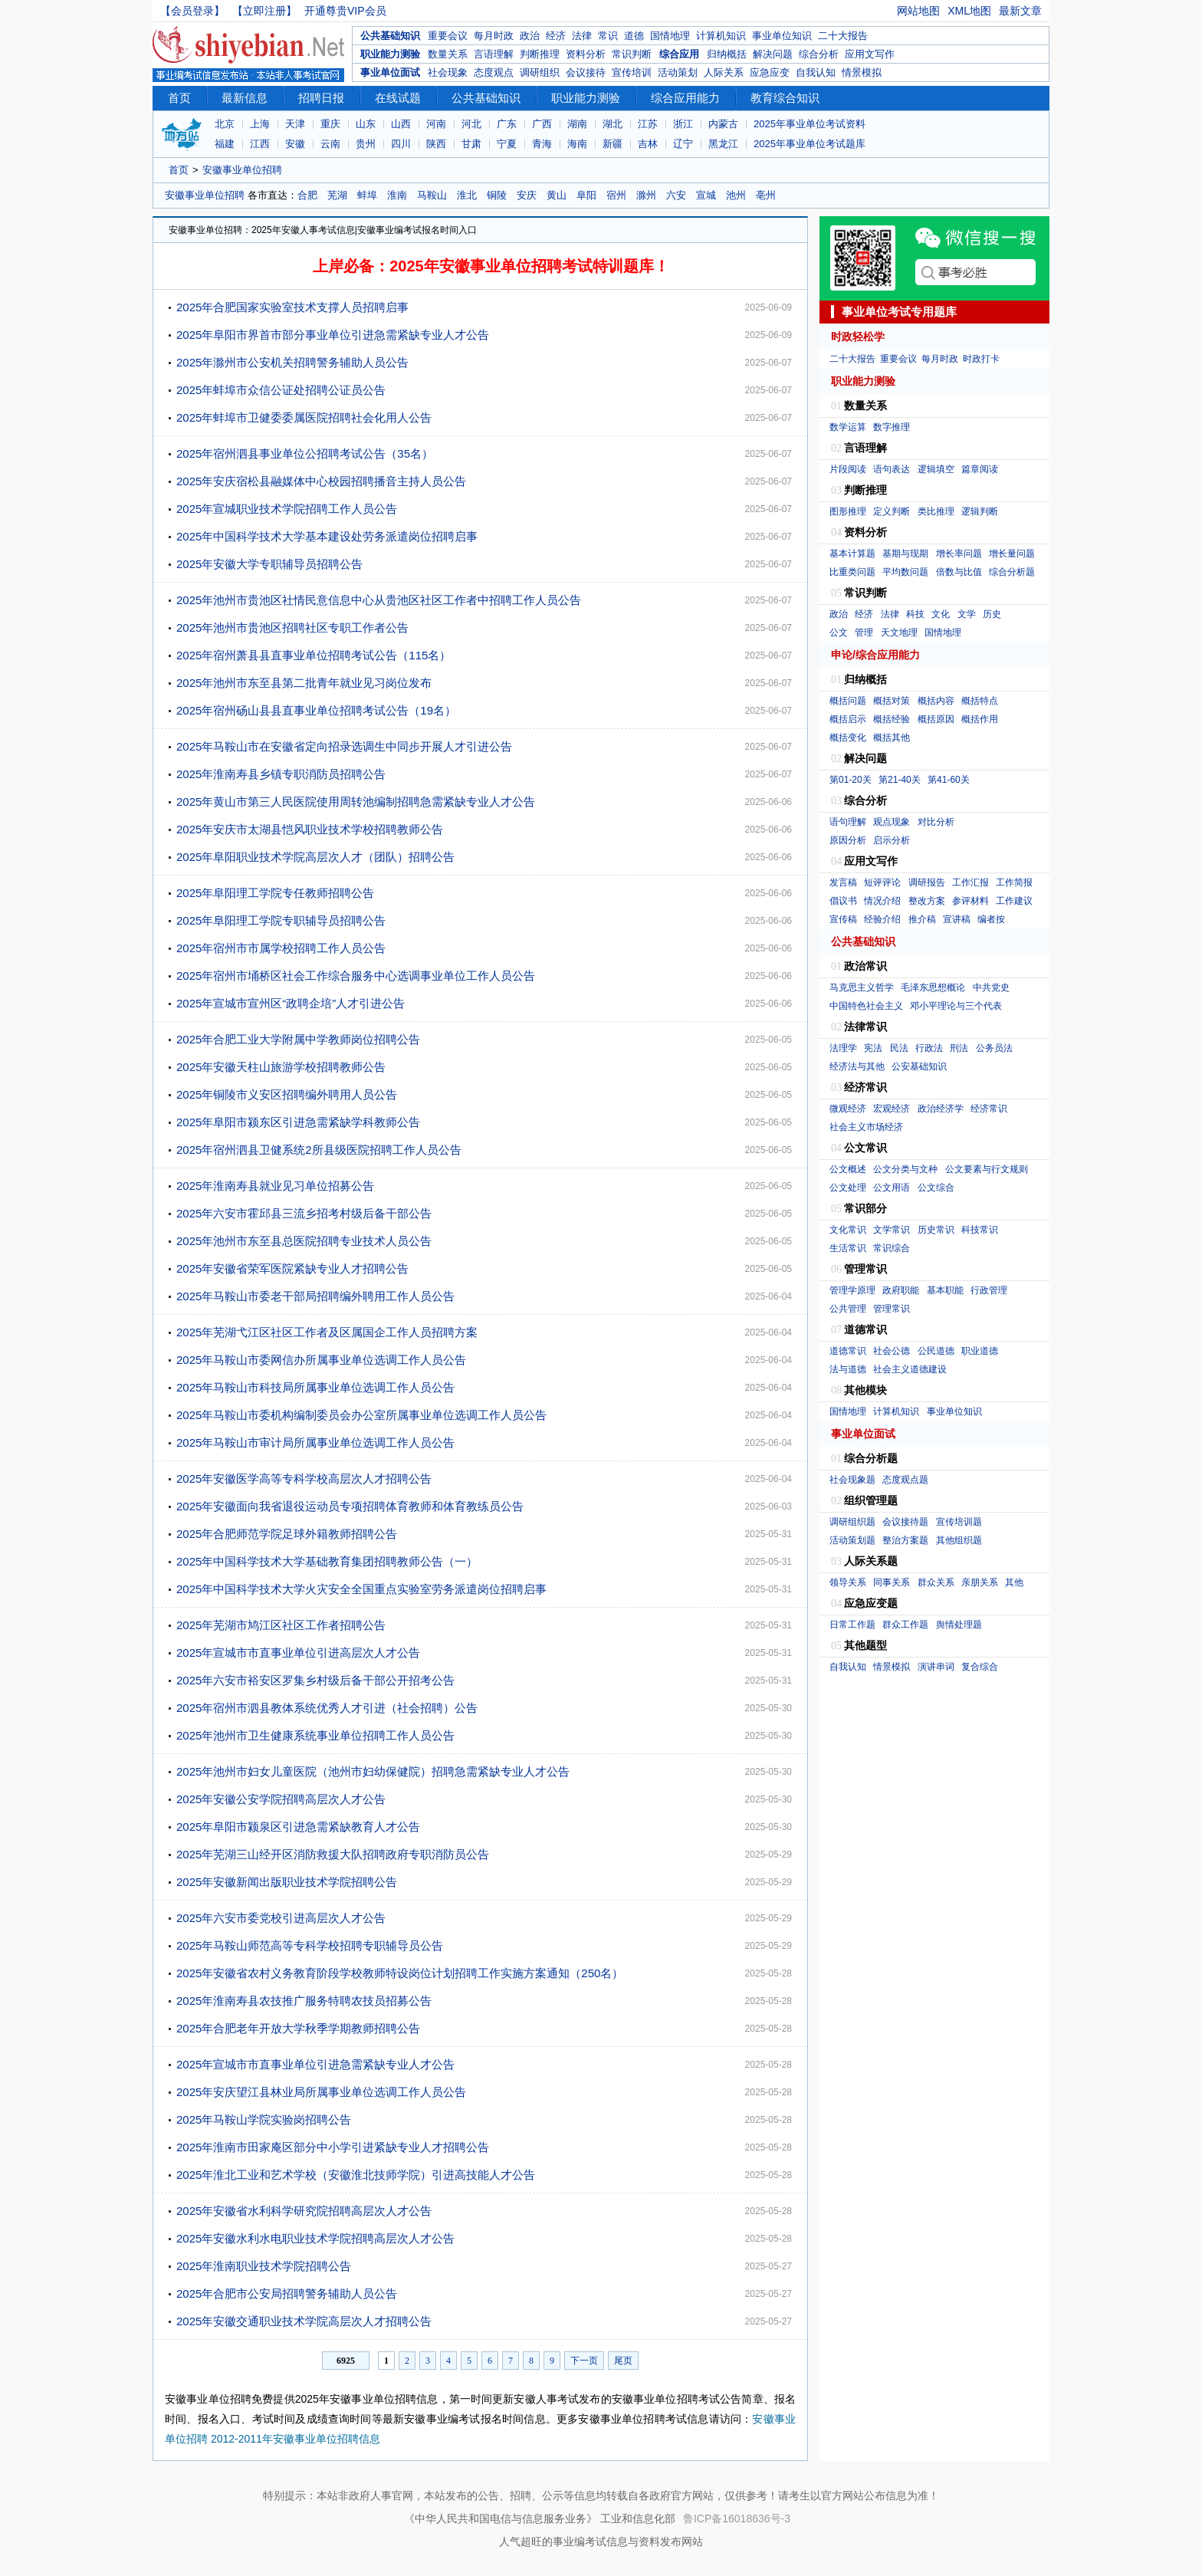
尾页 (623, 2360)
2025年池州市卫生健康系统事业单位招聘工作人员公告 (315, 1735)
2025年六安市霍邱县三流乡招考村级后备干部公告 (304, 1213)
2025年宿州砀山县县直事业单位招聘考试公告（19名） (316, 710)
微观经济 (847, 1108)
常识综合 (891, 1248)
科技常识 (979, 1229)
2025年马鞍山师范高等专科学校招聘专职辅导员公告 (309, 1945)
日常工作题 (852, 1624)
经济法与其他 (857, 1066)
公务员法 (994, 1048)
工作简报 (1014, 882)
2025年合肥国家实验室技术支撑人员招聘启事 (292, 307)
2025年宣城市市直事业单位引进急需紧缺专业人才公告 (315, 2064)
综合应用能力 (685, 97)
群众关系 (936, 1582)
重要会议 (448, 35)
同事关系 (891, 1582)
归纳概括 (727, 54)
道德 (634, 35)
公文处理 (847, 1187)
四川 (401, 144)
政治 (530, 35)
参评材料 (970, 900)
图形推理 (847, 511)
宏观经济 (891, 1108)
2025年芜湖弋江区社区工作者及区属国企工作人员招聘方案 (327, 1332)
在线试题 (398, 97)
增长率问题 (959, 553)
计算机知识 (721, 35)
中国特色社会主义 (866, 1006)
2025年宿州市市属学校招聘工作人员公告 (281, 948)
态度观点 (494, 72)
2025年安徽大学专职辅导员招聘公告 (269, 563)
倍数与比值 (959, 572)
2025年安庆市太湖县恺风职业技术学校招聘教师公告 (309, 829)
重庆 (330, 124)
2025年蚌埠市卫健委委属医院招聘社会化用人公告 (304, 417)
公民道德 (936, 1351)
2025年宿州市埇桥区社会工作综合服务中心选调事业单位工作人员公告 (355, 975)
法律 (582, 35)
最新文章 (1020, 11)
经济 (556, 35)
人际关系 (724, 72)
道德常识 (847, 1351)
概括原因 (936, 719)
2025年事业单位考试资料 (809, 124)
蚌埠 (367, 195)
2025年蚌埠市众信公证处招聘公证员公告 (281, 389)
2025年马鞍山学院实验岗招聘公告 (263, 2119)
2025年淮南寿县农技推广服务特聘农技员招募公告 (304, 2000)
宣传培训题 (959, 1521)
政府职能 (900, 1290)
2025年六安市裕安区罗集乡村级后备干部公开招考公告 (315, 1680)
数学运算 (847, 427)
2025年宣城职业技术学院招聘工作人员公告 (286, 508)
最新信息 (245, 97)
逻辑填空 (936, 469)
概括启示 (847, 719)
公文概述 (847, 1169)
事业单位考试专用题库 (899, 311)
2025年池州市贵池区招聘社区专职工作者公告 (292, 627)
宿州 (616, 195)
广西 (542, 124)
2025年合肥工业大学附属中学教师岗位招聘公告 (298, 1039)
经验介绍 (882, 919)
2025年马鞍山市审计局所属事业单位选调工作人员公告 (315, 1442)
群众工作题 (905, 1624)
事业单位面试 (390, 72)
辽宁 (683, 144)
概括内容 (936, 700)
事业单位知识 (782, 35)
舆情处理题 (959, 1624)
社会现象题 (852, 1479)
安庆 (527, 195)
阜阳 (586, 195)
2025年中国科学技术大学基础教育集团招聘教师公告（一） (327, 1561)
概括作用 (979, 719)
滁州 (646, 195)
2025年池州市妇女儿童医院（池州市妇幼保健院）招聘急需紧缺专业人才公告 (373, 1771)
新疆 (612, 144)
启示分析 (891, 840)
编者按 (991, 919)
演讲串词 (936, 1666)
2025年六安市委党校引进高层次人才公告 (281, 1917)
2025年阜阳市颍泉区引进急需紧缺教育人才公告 (298, 1826)
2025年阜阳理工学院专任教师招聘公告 (275, 892)
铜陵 (497, 195)
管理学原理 (852, 1290)
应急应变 (770, 72)
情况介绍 (882, 900)
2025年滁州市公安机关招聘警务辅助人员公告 (292, 362)
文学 (966, 614)
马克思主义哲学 (861, 987)
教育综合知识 (784, 97)
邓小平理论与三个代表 (956, 1006)
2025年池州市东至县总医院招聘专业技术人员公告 (304, 1240)
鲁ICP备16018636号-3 (736, 2518)
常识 (608, 35)
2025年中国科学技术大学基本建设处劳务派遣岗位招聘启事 (327, 536)
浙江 (683, 124)
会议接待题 (905, 1521)
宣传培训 (632, 72)
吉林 (648, 144)
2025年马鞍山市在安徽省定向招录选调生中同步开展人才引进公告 (344, 746)
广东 (507, 124)
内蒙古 (723, 124)
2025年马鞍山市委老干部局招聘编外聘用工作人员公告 (315, 1296)
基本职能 (945, 1290)
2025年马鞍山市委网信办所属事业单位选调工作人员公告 (321, 1359)
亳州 (766, 195)
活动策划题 (852, 1540)
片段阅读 (847, 469)
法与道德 (847, 1369)
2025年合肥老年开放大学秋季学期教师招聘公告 (298, 2028)
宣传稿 (843, 919)
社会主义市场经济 (866, 1127)
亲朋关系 (979, 1582)
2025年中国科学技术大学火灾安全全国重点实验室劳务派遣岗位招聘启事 (361, 1588)
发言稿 (843, 882)
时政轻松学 (858, 336)
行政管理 (988, 1290)
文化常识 (847, 1229)
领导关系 (847, 1582)
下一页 (584, 2360)
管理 (864, 632)
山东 (366, 124)
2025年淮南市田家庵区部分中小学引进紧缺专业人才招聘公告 (332, 2147)
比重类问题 (852, 572)
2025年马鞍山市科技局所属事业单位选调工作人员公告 (315, 1387)
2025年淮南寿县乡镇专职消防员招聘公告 (281, 773)
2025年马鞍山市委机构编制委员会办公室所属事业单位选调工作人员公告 (361, 1414)
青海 (542, 144)
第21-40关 (900, 779)
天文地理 (899, 632)
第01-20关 (850, 779)
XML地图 (969, 11)
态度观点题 (905, 1479)
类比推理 (936, 511)
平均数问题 (905, 572)
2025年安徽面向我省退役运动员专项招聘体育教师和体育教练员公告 (350, 1506)
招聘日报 (321, 97)
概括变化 (847, 737)
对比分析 (936, 821)
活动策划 (678, 72)
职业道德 (979, 1351)
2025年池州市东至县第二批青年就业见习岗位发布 (304, 682)
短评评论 (882, 882)
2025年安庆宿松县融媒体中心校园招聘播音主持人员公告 (321, 481)
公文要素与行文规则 (986, 1169)
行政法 (929, 1048)
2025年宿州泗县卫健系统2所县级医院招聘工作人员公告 (318, 1149)
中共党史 (991, 987)
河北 (471, 124)
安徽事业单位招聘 (242, 170)
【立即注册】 (264, 11)
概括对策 (891, 700)
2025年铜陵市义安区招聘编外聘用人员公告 (286, 1094)
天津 (295, 124)
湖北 (612, 124)
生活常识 (847, 1248)
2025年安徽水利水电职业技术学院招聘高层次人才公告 (315, 2238)
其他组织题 (959, 1540)
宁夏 (507, 144)
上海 (260, 124)
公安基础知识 (919, 1066)
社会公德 (891, 1351)
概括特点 (979, 700)
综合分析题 (1012, 572)
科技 (915, 614)
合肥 (307, 195)
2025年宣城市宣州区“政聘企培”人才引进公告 (290, 1003)
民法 (899, 1048)
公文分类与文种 (905, 1169)
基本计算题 (852, 553)
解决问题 (773, 54)
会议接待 (586, 72)
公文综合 (936, 1187)
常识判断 (632, 54)
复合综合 (979, 1666)
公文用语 (891, 1187)
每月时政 (494, 35)
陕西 (436, 144)
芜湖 (337, 195)
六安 (676, 195)
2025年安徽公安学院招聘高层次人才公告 (281, 1799)
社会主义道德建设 (910, 1369)
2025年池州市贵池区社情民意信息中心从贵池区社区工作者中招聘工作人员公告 (378, 599)
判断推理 (540, 54)
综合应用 (679, 54)
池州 (736, 195)
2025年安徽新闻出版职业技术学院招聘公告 (286, 1881)
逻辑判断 (979, 511)
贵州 (366, 144)
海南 (577, 144)
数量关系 (448, 54)
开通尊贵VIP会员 (345, 11)
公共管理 (847, 1308)
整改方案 (926, 900)
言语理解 (494, 54)
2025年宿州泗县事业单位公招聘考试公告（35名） (304, 453)
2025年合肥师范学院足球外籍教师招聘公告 (286, 1533)
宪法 (873, 1048)
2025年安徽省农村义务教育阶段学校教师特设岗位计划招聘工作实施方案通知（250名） (399, 1973)
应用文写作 (870, 54)
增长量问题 (1012, 553)
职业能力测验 (390, 54)
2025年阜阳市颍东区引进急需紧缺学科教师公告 (298, 1122)
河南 (436, 124)
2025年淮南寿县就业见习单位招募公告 (275, 1185)
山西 (401, 124)
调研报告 (926, 882)
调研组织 (540, 72)
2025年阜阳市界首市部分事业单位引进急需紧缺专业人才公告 (332, 334)
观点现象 (891, 821)
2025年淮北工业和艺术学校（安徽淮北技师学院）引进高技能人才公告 (355, 2174)
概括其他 (891, 737)
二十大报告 (843, 35)
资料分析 (586, 54)
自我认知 (816, 72)
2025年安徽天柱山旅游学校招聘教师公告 (281, 1066)
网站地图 (918, 11)
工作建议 (1014, 900)
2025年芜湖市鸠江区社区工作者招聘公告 (281, 1624)
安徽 (295, 144)
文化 (940, 614)
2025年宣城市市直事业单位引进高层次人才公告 (298, 1652)
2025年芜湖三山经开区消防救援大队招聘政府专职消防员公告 (332, 1854)
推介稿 (922, 919)
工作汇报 (970, 882)
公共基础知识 (390, 35)
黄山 (557, 195)
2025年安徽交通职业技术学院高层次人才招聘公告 (304, 2321)
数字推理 (891, 427)
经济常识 (988, 1108)
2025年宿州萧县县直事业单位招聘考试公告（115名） (313, 655)
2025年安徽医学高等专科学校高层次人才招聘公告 (304, 1478)
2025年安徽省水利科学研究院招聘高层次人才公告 (304, 2210)
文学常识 (891, 1229)
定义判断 (891, 511)
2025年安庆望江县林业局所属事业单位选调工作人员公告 (321, 2091)
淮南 (397, 195)
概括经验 (891, 719)
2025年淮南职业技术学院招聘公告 (263, 2265)
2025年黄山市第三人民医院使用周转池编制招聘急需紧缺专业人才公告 (355, 801)
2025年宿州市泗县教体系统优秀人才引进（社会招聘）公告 (327, 1707)
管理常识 (891, 1308)
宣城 (706, 195)
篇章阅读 (979, 469)
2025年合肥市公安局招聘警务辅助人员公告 (286, 2293)
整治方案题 (905, 1540)
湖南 (577, 124)
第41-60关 (949, 779)
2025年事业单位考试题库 (809, 144)
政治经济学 (941, 1108)
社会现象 (448, 72)
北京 (225, 124)
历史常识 (936, 1229)
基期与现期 (905, 553)
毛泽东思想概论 (933, 987)
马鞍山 (432, 195)
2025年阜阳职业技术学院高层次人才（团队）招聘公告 (315, 856)
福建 (225, 144)
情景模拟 (862, 72)
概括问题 (847, 700)
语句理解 (847, 821)
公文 (838, 632)
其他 (1014, 1582)
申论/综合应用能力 (875, 655)
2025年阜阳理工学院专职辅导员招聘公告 (281, 920)
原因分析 (847, 840)
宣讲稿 (956, 919)
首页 (179, 97)
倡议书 (843, 900)
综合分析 (819, 54)
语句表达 (891, 469)
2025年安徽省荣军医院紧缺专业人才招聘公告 (292, 1268)
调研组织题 (852, 1521)
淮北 (467, 195)
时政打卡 (981, 358)
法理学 (843, 1048)
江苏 (648, 124)
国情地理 (670, 35)
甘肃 (471, 144)
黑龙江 (723, 144)
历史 (992, 614)
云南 (330, 144)
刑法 (959, 1048)
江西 (260, 144)
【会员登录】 (192, 11)
